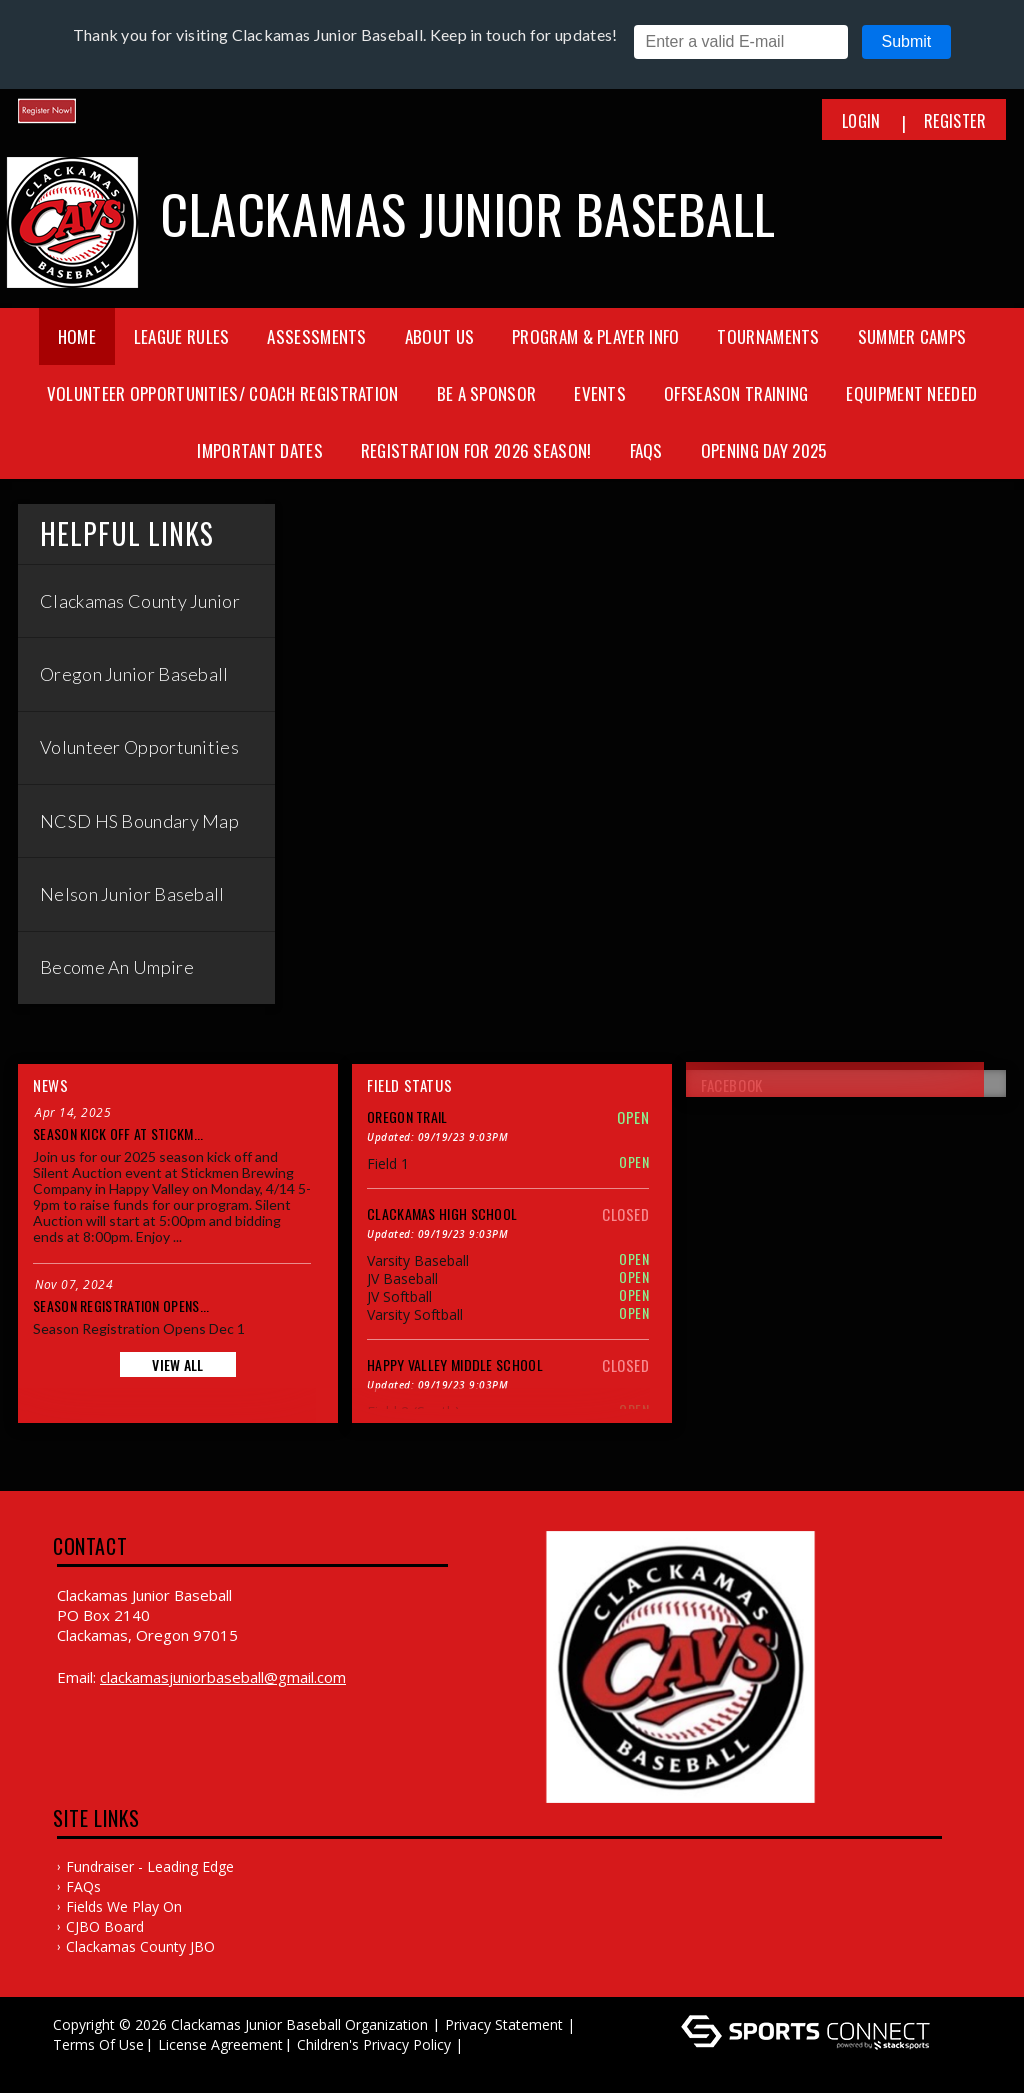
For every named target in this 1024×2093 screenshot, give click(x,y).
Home (77, 336)
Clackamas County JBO (140, 1946)
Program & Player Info (595, 336)
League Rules (182, 336)
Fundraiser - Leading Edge (150, 1866)
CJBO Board (105, 1926)
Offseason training (736, 393)
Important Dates (260, 450)
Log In (79, 2064)
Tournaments (768, 336)
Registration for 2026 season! (476, 450)
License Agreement (220, 2044)
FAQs (646, 450)
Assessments (316, 336)
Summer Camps (912, 336)
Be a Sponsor (487, 393)
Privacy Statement (504, 2024)
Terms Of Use (98, 2044)
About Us (439, 336)
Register (955, 121)
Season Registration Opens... (121, 1305)
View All (177, 1364)
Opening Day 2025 (764, 450)
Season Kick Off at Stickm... (118, 1133)
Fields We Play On (124, 1906)
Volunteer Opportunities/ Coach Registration (223, 393)
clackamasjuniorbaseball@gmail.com (223, 1677)
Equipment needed (911, 393)
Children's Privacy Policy (374, 2044)
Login (861, 121)
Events (600, 393)
